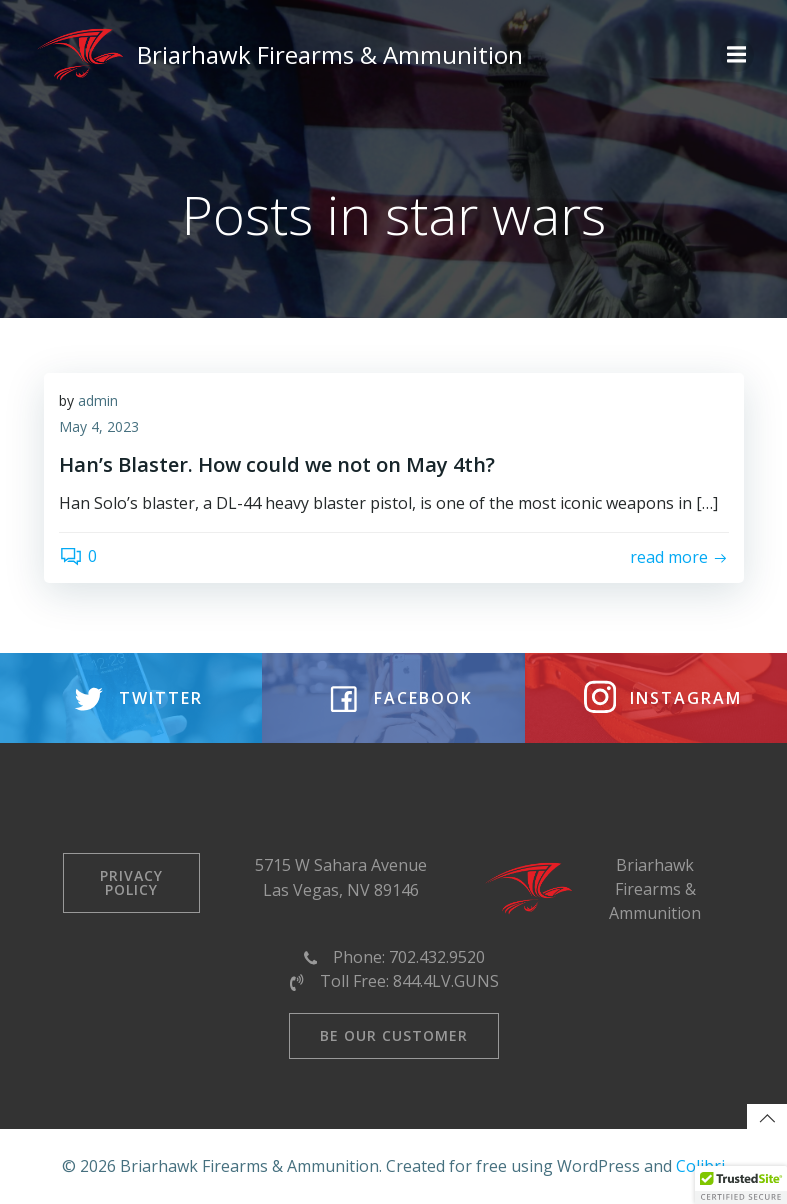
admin (98, 400)
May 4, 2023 (99, 426)
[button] (741, 1185)
